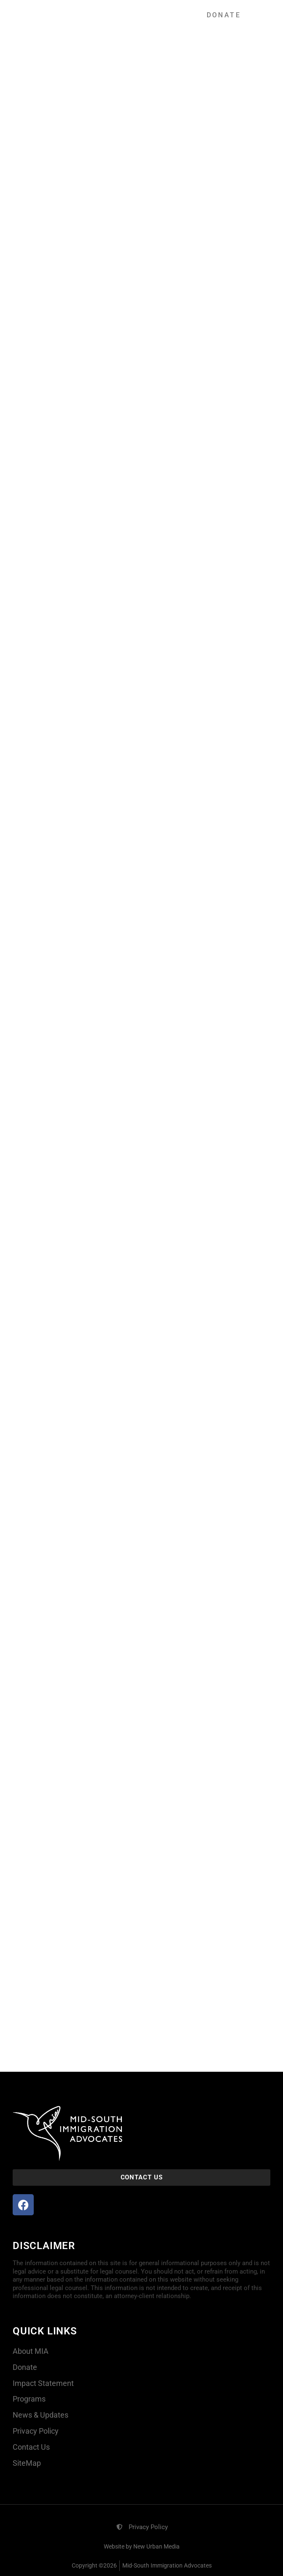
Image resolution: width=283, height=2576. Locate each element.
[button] (152, 14)
